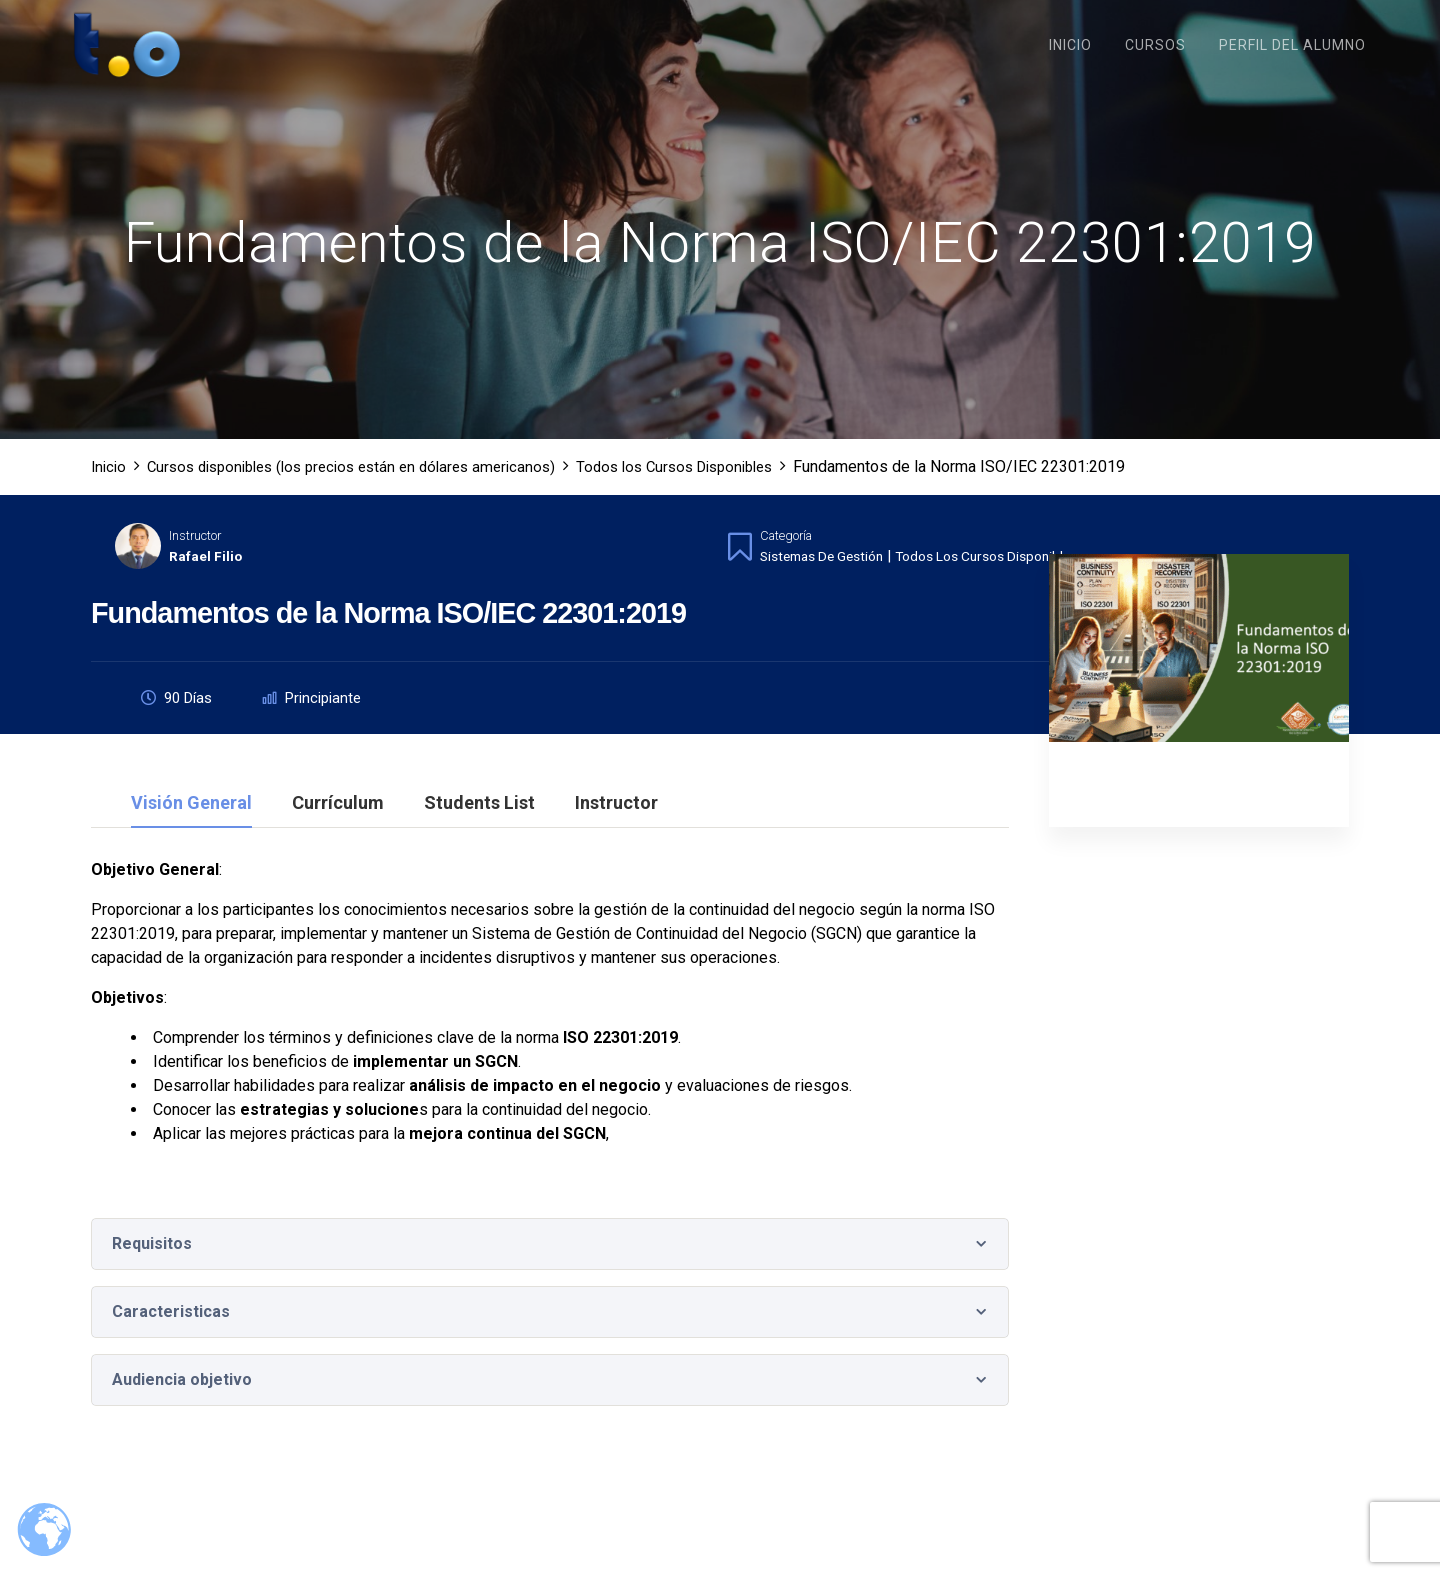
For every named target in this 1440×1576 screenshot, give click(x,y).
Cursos (1155, 45)
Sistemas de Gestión (829, 578)
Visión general (191, 826)
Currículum (338, 826)
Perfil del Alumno (1292, 45)
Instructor (195, 557)
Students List (479, 826)
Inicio (1070, 45)
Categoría (786, 557)
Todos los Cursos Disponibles (1010, 578)
